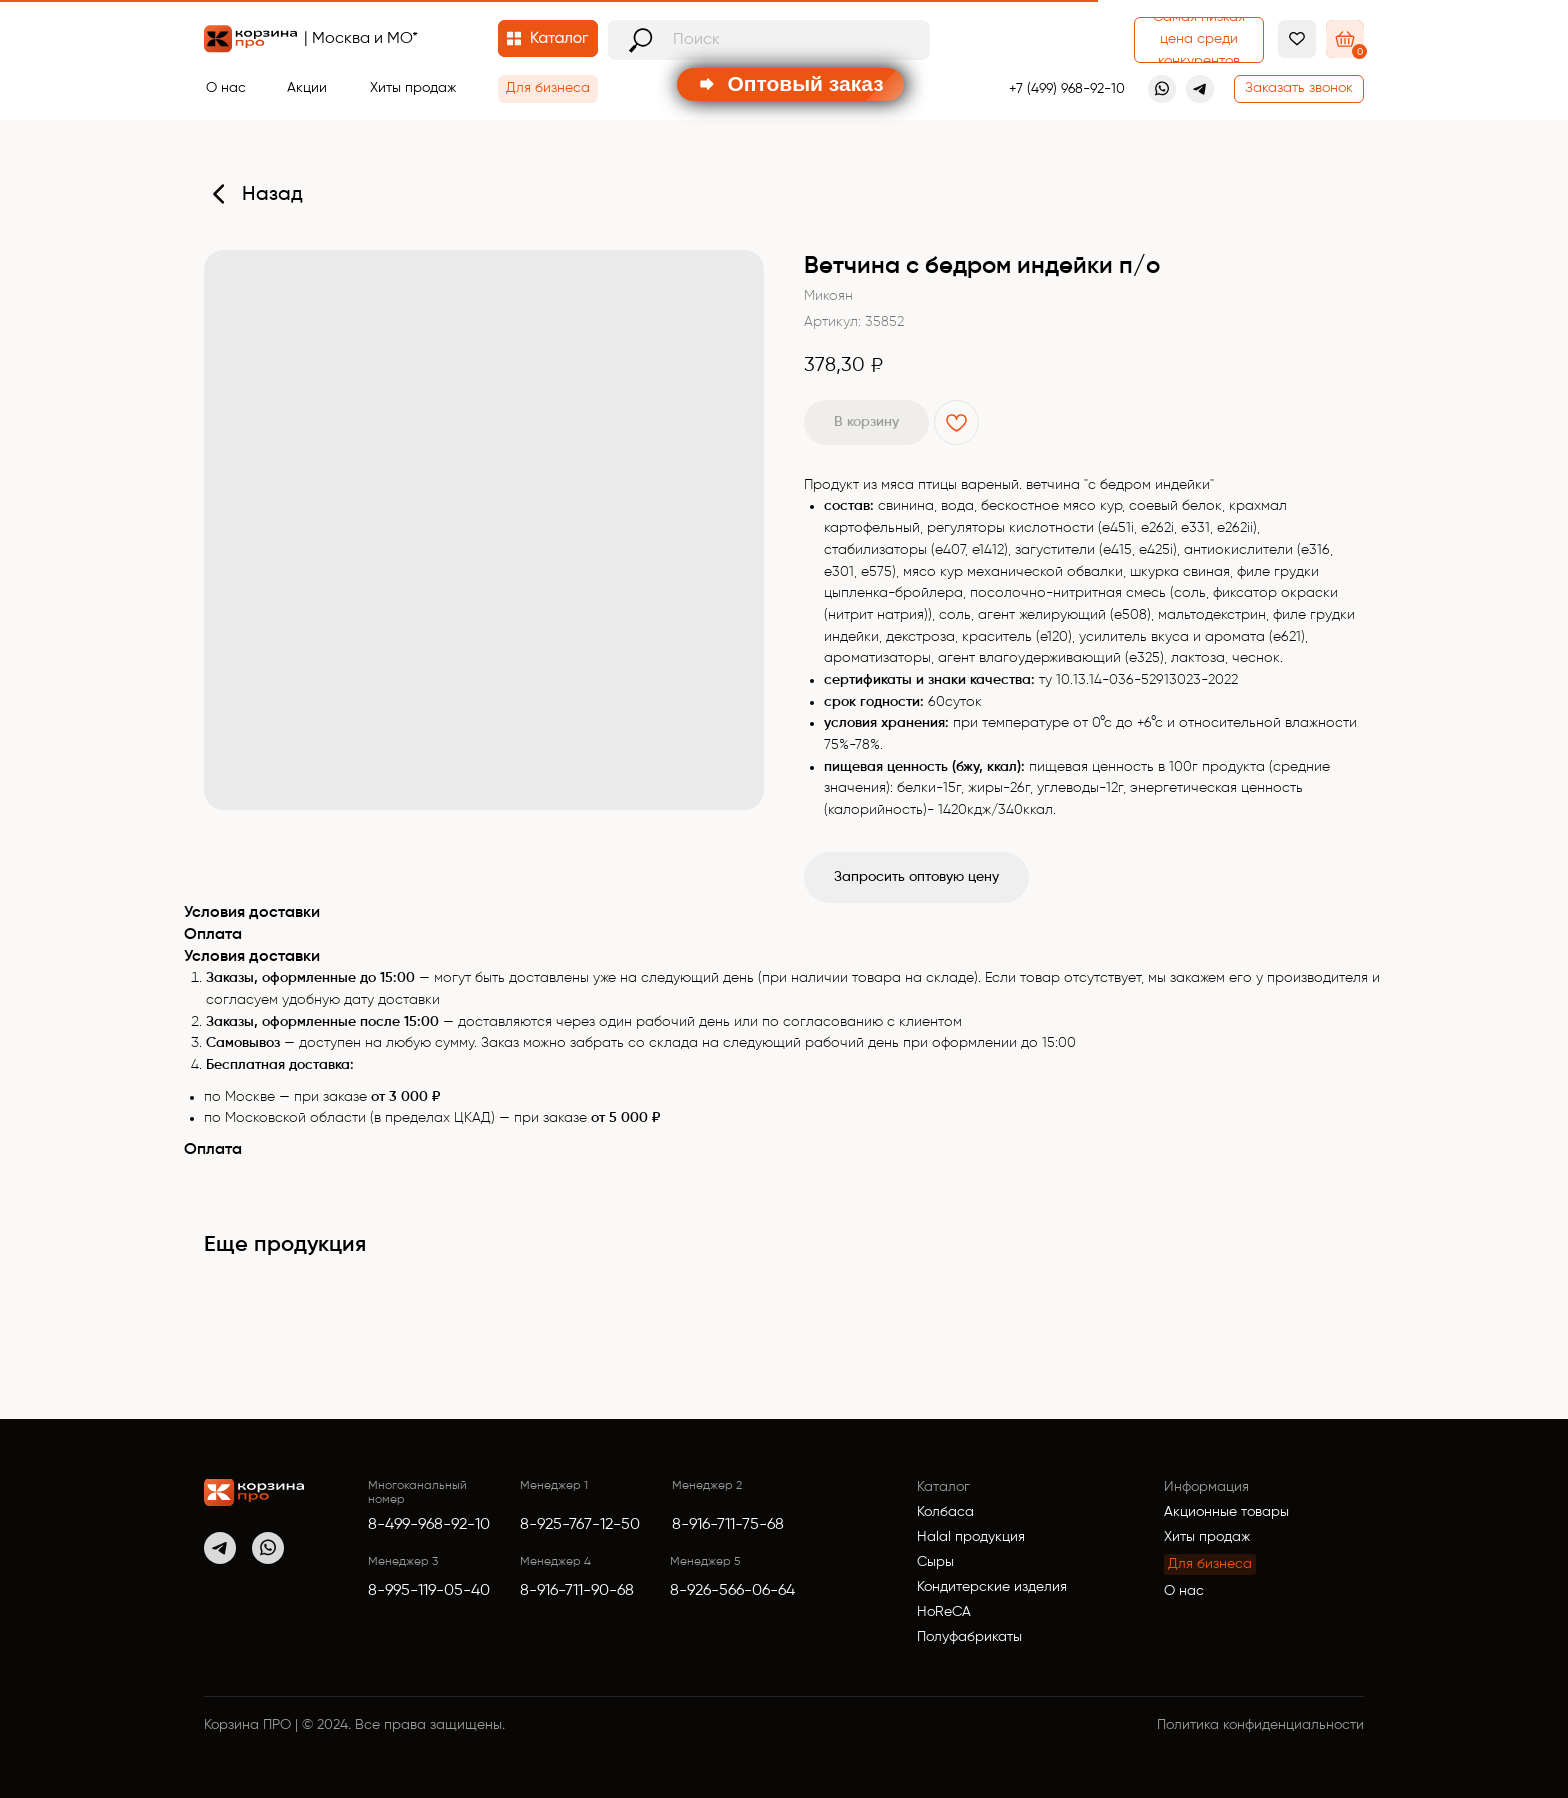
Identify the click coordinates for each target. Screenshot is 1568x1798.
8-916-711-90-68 (577, 1591)
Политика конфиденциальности (1260, 1725)
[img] (254, 1492)
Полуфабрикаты (969, 1637)
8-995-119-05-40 (429, 1591)
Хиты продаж (1207, 1537)
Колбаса (945, 1512)
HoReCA (944, 1612)
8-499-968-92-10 (429, 1525)
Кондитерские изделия (992, 1587)
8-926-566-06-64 (732, 1591)
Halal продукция (971, 1537)
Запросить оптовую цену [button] (916, 877)
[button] (1299, 89)
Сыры (935, 1562)
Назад (272, 195)
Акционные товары (1226, 1512)
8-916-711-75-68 (728, 1525)
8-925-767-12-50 (580, 1525)
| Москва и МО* (361, 39)
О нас (1184, 1591)
